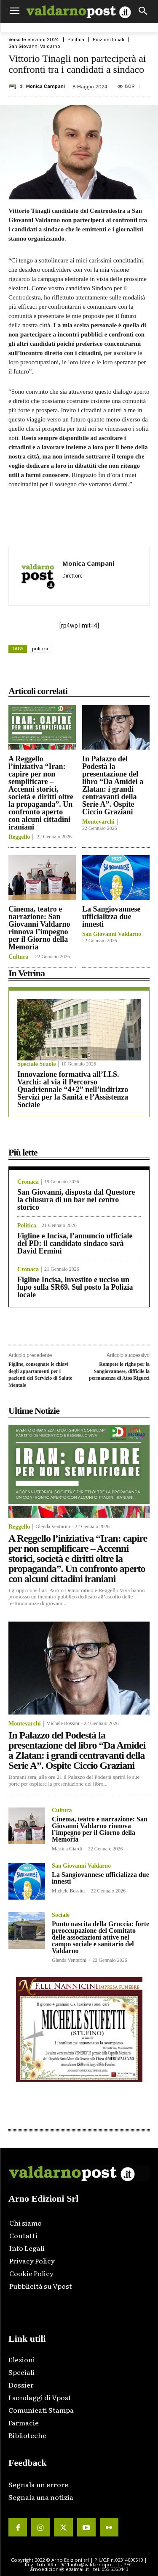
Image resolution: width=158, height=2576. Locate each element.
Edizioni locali (108, 39)
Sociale (61, 1915)
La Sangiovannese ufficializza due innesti (111, 916)
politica (40, 649)
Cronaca (28, 1182)
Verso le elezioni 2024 (33, 39)
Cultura (18, 957)
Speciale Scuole (36, 1064)
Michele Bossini (62, 1723)
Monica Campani (45, 86)
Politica (75, 39)
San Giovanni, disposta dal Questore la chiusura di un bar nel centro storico (76, 1199)
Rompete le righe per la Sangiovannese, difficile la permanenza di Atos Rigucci (119, 1371)
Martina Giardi (67, 1849)
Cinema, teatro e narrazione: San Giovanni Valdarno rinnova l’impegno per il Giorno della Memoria (39, 928)
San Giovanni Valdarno (34, 46)
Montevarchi (98, 822)
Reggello (19, 837)
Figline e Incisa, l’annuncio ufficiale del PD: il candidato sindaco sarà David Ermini (75, 1243)
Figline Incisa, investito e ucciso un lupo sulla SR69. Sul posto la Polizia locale (75, 1287)
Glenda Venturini (52, 1526)
